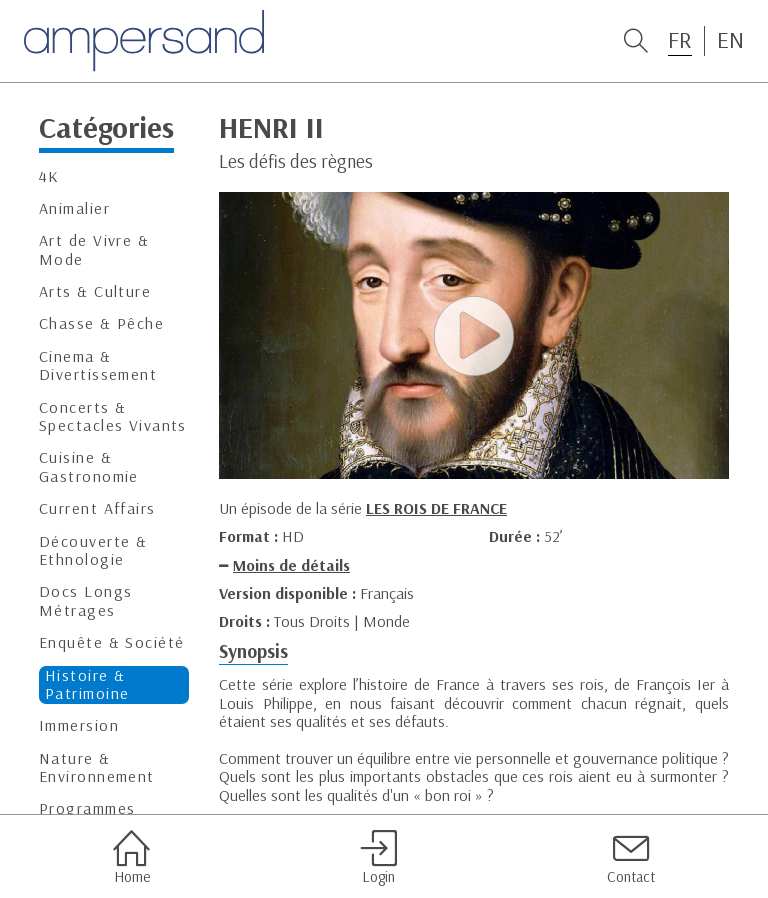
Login (378, 857)
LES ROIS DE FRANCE (436, 508)
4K (49, 176)
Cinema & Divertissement (98, 365)
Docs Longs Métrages (85, 600)
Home (131, 857)
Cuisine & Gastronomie (89, 466)
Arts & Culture (95, 291)
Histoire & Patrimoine (87, 684)
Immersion (79, 725)
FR (680, 40)
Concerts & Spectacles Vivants (113, 416)
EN (730, 40)
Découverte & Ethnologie (93, 550)
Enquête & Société (111, 642)
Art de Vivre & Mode (94, 249)
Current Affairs (97, 508)
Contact (631, 857)
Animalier (74, 208)
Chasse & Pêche (101, 323)
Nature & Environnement (97, 767)
